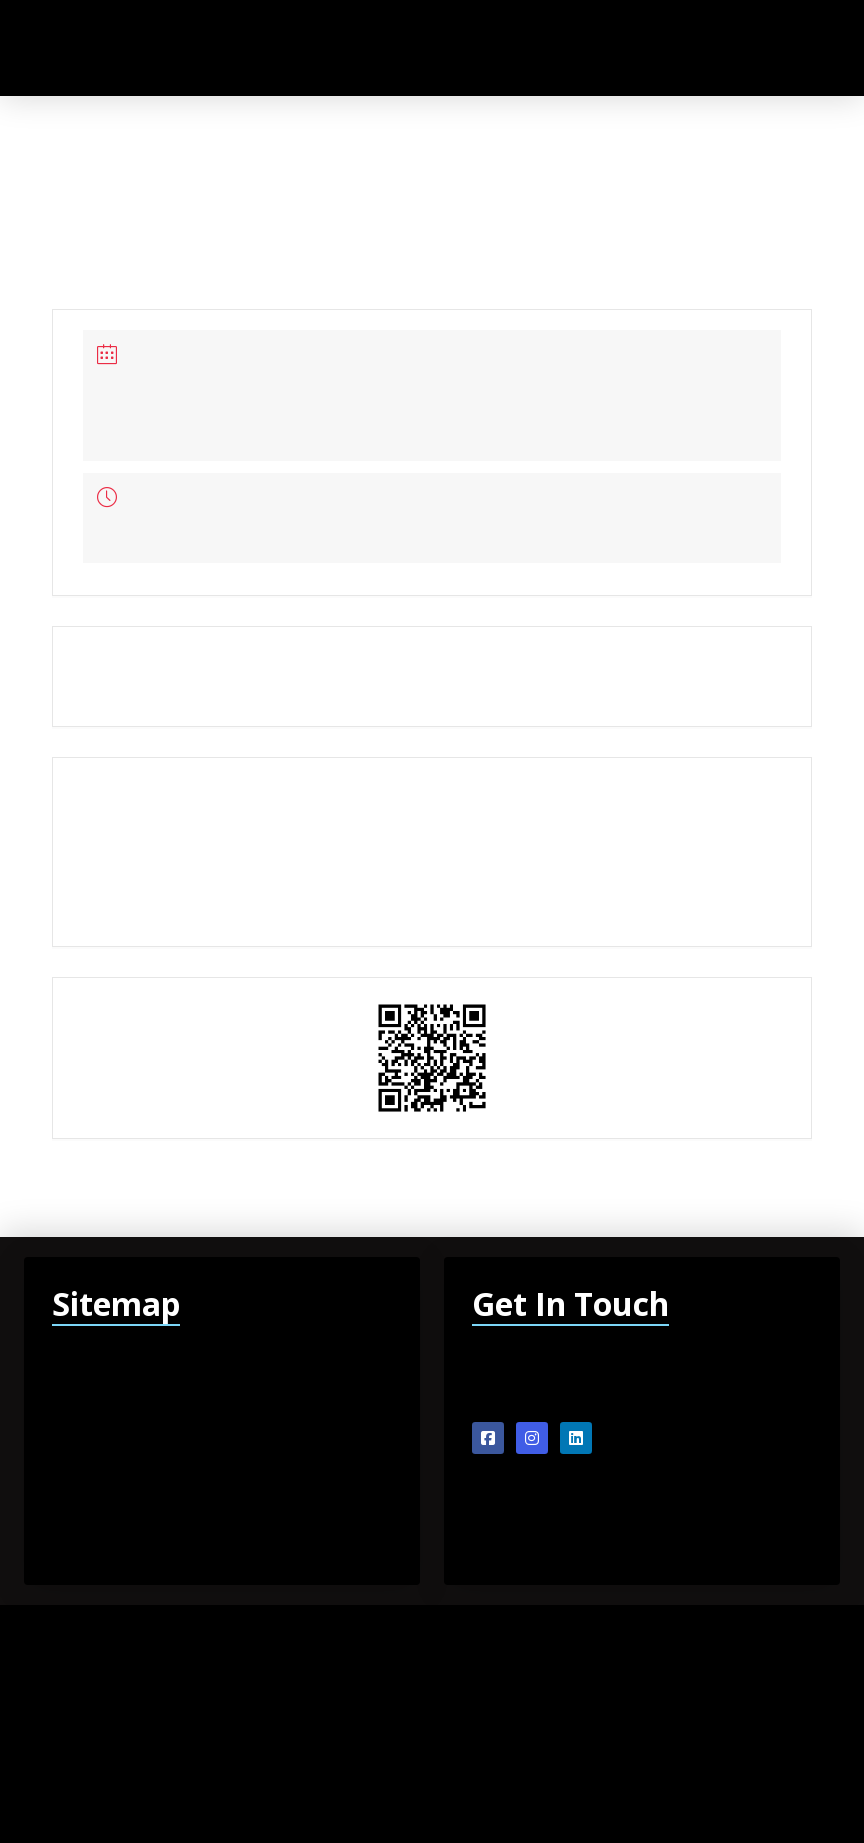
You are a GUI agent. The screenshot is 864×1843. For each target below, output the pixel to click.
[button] (774, 47)
